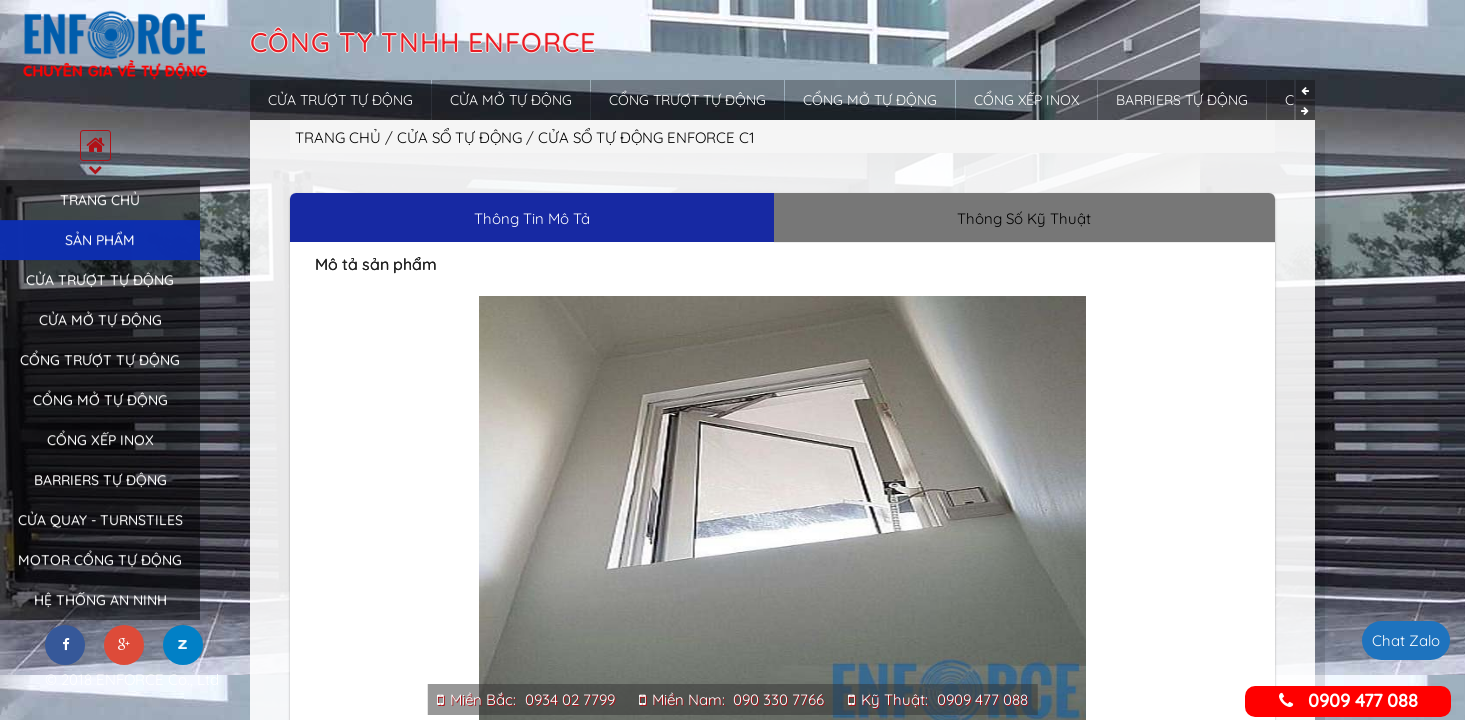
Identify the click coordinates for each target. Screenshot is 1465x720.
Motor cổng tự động (100, 575)
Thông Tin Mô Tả (532, 218)
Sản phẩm (100, 255)
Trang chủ (100, 215)
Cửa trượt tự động (100, 295)
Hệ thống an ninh (100, 615)
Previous (1305, 89)
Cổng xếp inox (100, 455)
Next (1305, 110)
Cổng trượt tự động (100, 375)
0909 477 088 (982, 699)
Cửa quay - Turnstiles (100, 535)
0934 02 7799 (570, 699)
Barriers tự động (100, 495)
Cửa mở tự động (100, 335)
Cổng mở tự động (100, 415)
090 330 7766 (778, 699)
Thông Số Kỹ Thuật (1024, 218)
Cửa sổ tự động (461, 137)
